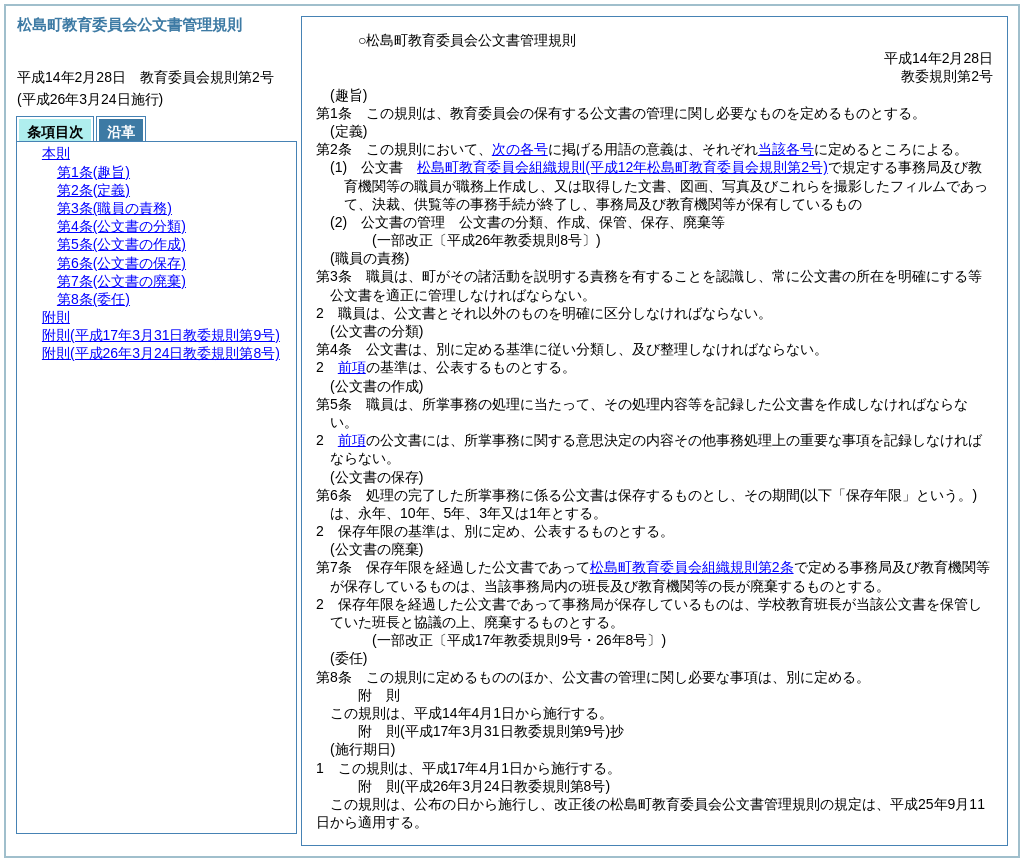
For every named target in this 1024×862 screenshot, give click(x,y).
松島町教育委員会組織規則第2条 (692, 567)
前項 (352, 367)
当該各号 (786, 149)
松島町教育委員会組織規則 (622, 167)
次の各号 (520, 149)
